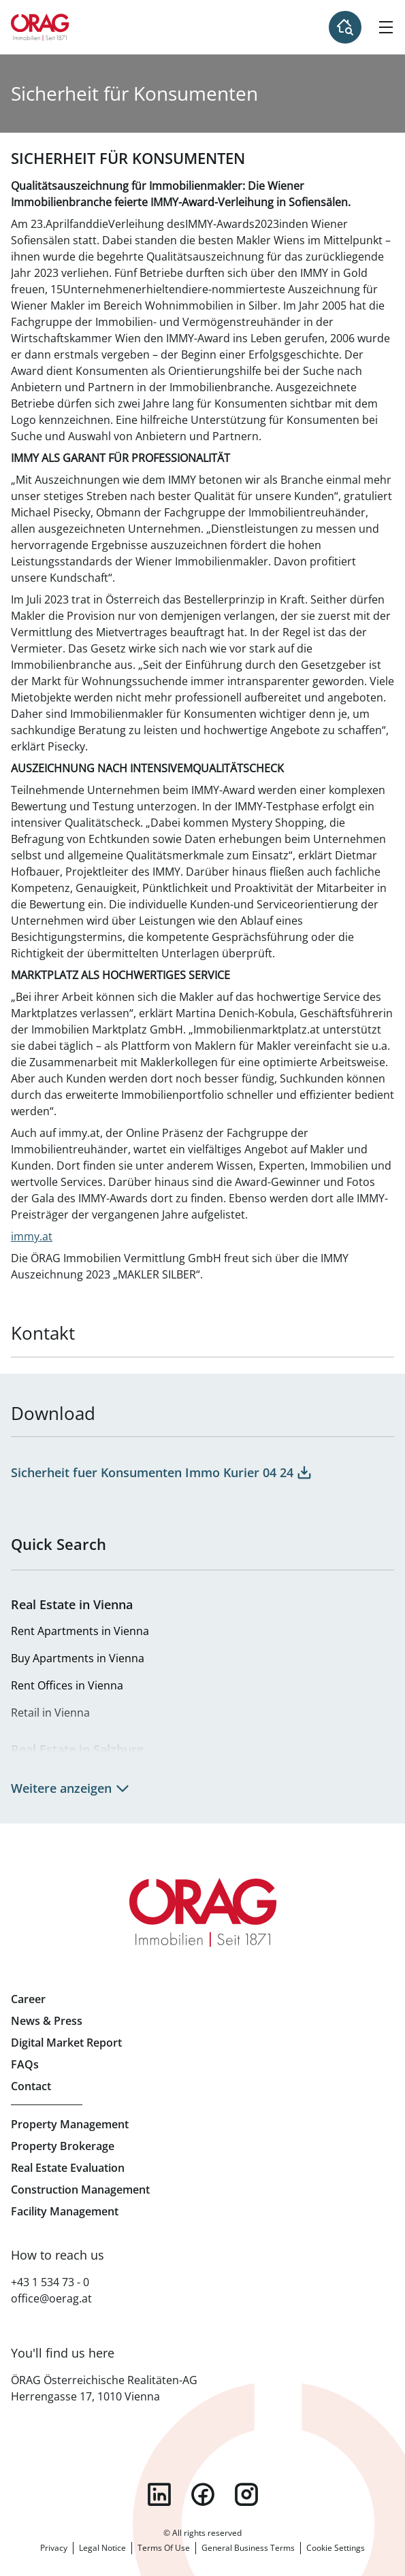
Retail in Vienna (50, 1712)
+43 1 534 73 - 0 (50, 2282)
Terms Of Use (163, 2548)
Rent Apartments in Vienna (80, 1630)
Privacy (53, 2548)
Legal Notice (102, 2548)
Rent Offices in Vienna (67, 1685)
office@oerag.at (51, 2298)
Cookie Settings (335, 2548)
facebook (202, 2494)
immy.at (31, 1236)
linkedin (159, 2494)
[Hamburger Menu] (386, 27)
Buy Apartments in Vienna (77, 1658)
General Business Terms (248, 2548)
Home (40, 27)
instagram (246, 2494)
